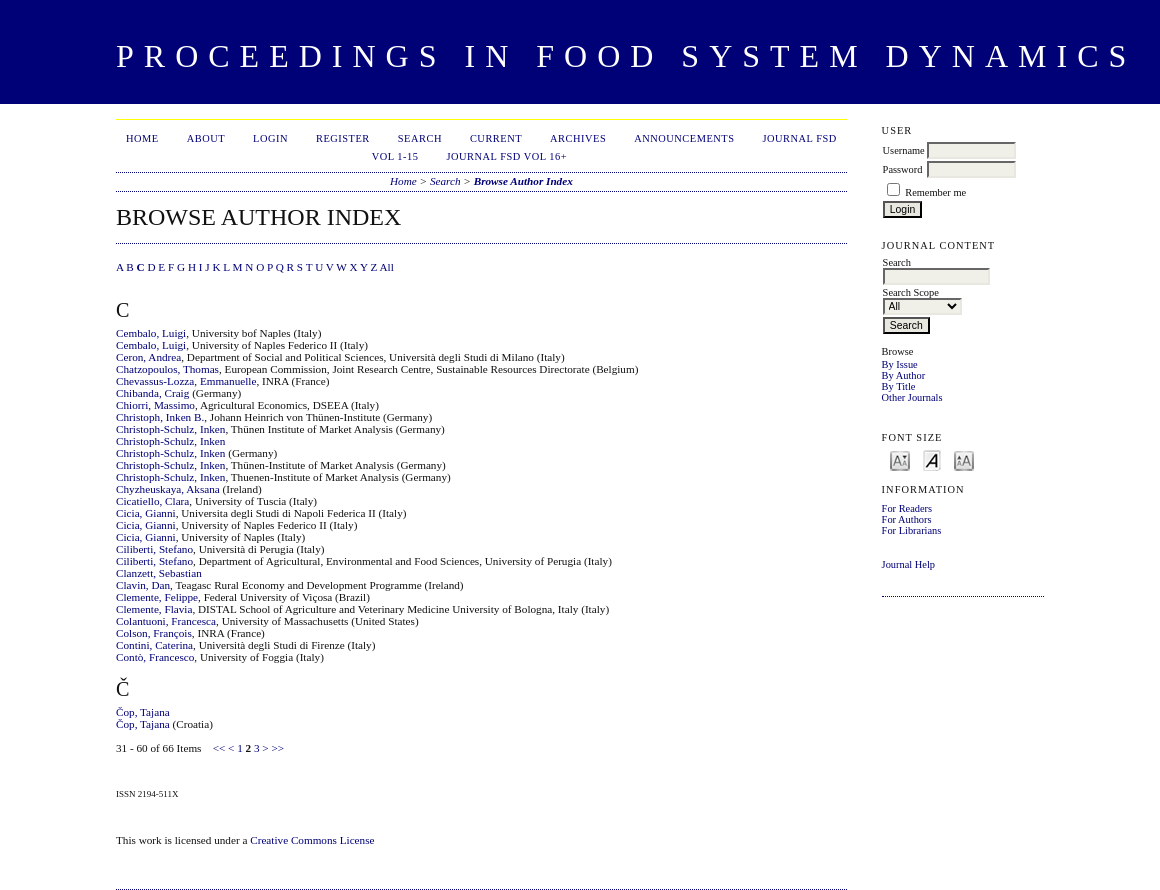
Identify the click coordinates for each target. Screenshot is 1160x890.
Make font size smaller (900, 459)
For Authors (907, 519)
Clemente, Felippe (157, 597)
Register (343, 138)
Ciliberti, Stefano (154, 549)
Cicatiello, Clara (152, 501)
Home (142, 138)
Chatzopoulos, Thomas (167, 369)
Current (496, 138)
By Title (899, 386)
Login (270, 138)
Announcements (684, 138)
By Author (904, 375)
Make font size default (932, 459)
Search (420, 138)
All (386, 267)
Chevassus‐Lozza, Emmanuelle (186, 381)
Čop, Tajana (143, 712)
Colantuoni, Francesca (166, 621)
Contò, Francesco (155, 657)
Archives (578, 138)
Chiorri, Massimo (155, 405)
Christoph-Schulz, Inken (170, 429)
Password (903, 169)
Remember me (935, 192)
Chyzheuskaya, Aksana (168, 489)
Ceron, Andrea (148, 357)
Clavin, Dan (143, 585)
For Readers (907, 508)
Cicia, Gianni (146, 513)
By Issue (900, 364)
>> (277, 748)
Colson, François (154, 633)
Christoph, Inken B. (160, 417)
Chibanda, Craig (152, 393)
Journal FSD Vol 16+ (506, 156)
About (206, 138)
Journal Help (908, 564)
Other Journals (912, 397)
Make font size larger (964, 459)
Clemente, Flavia (154, 609)
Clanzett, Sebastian (159, 573)
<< (219, 748)
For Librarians (912, 530)
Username (904, 150)
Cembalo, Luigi (151, 333)
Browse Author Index (523, 181)
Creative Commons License (312, 840)
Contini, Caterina (154, 645)
